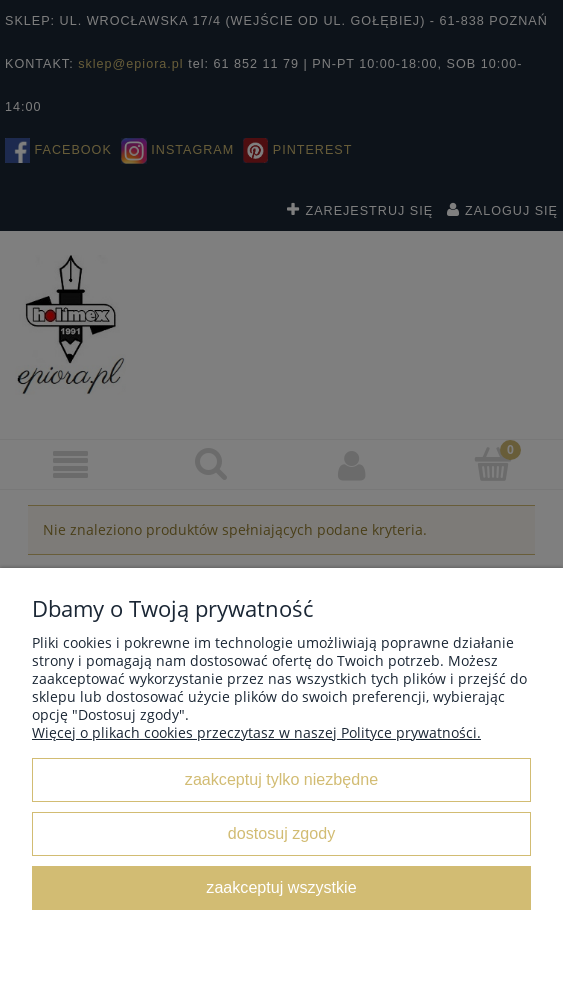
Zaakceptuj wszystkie (281, 887)
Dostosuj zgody (281, 833)
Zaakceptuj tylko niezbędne (281, 779)
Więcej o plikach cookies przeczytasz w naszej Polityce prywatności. (256, 732)
